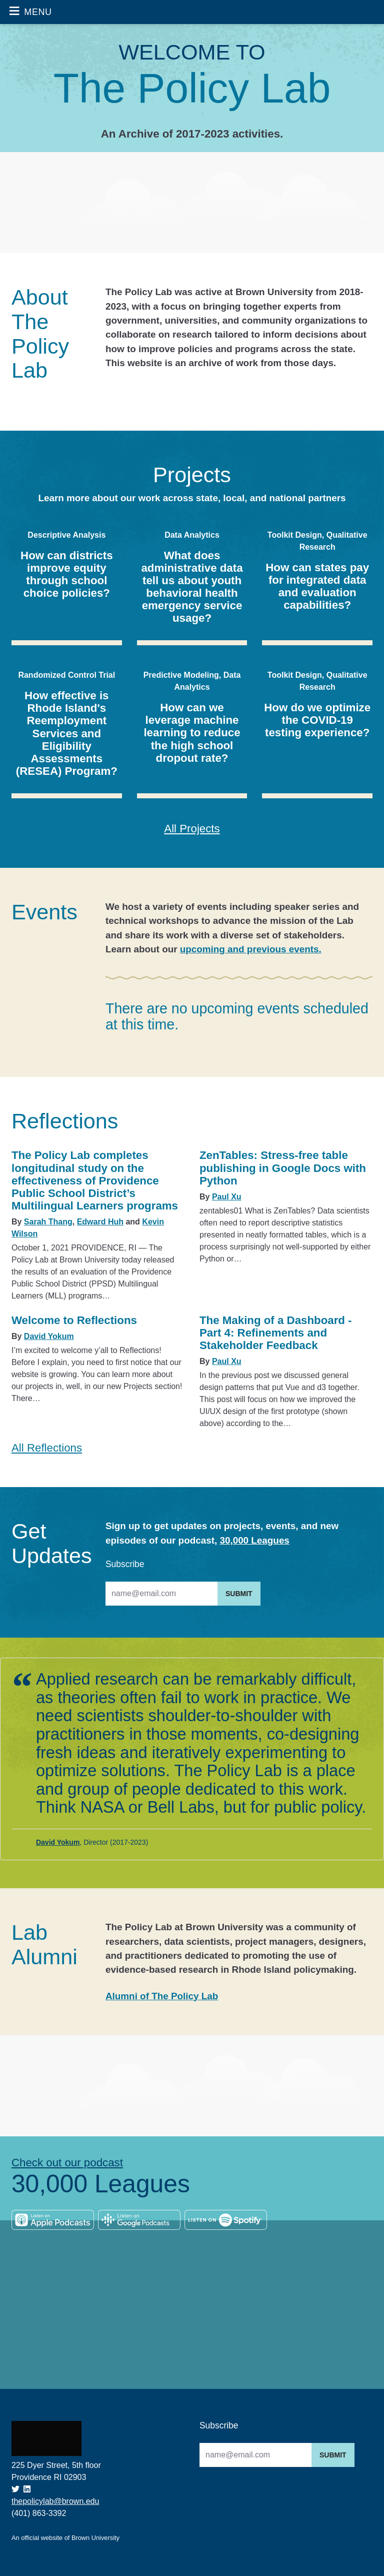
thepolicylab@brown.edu (55, 2501)
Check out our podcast (67, 2162)
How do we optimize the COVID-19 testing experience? (317, 720)
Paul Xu (227, 1196)
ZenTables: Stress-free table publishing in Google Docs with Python (283, 1167)
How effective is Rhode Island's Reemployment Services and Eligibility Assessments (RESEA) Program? (67, 733)
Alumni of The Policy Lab (162, 1996)
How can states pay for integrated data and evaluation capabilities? (317, 586)
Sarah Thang (48, 1221)
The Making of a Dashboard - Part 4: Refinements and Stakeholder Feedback (276, 1333)
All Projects (192, 828)
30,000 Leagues (254, 1540)
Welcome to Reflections (74, 1320)
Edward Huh (100, 1221)
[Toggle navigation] (30, 12)
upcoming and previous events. (251, 949)
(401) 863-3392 (39, 2513)
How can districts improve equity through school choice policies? (66, 574)
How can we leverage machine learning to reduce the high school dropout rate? (192, 732)
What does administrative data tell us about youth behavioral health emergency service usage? (191, 586)
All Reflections (47, 1448)
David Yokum (49, 1336)
